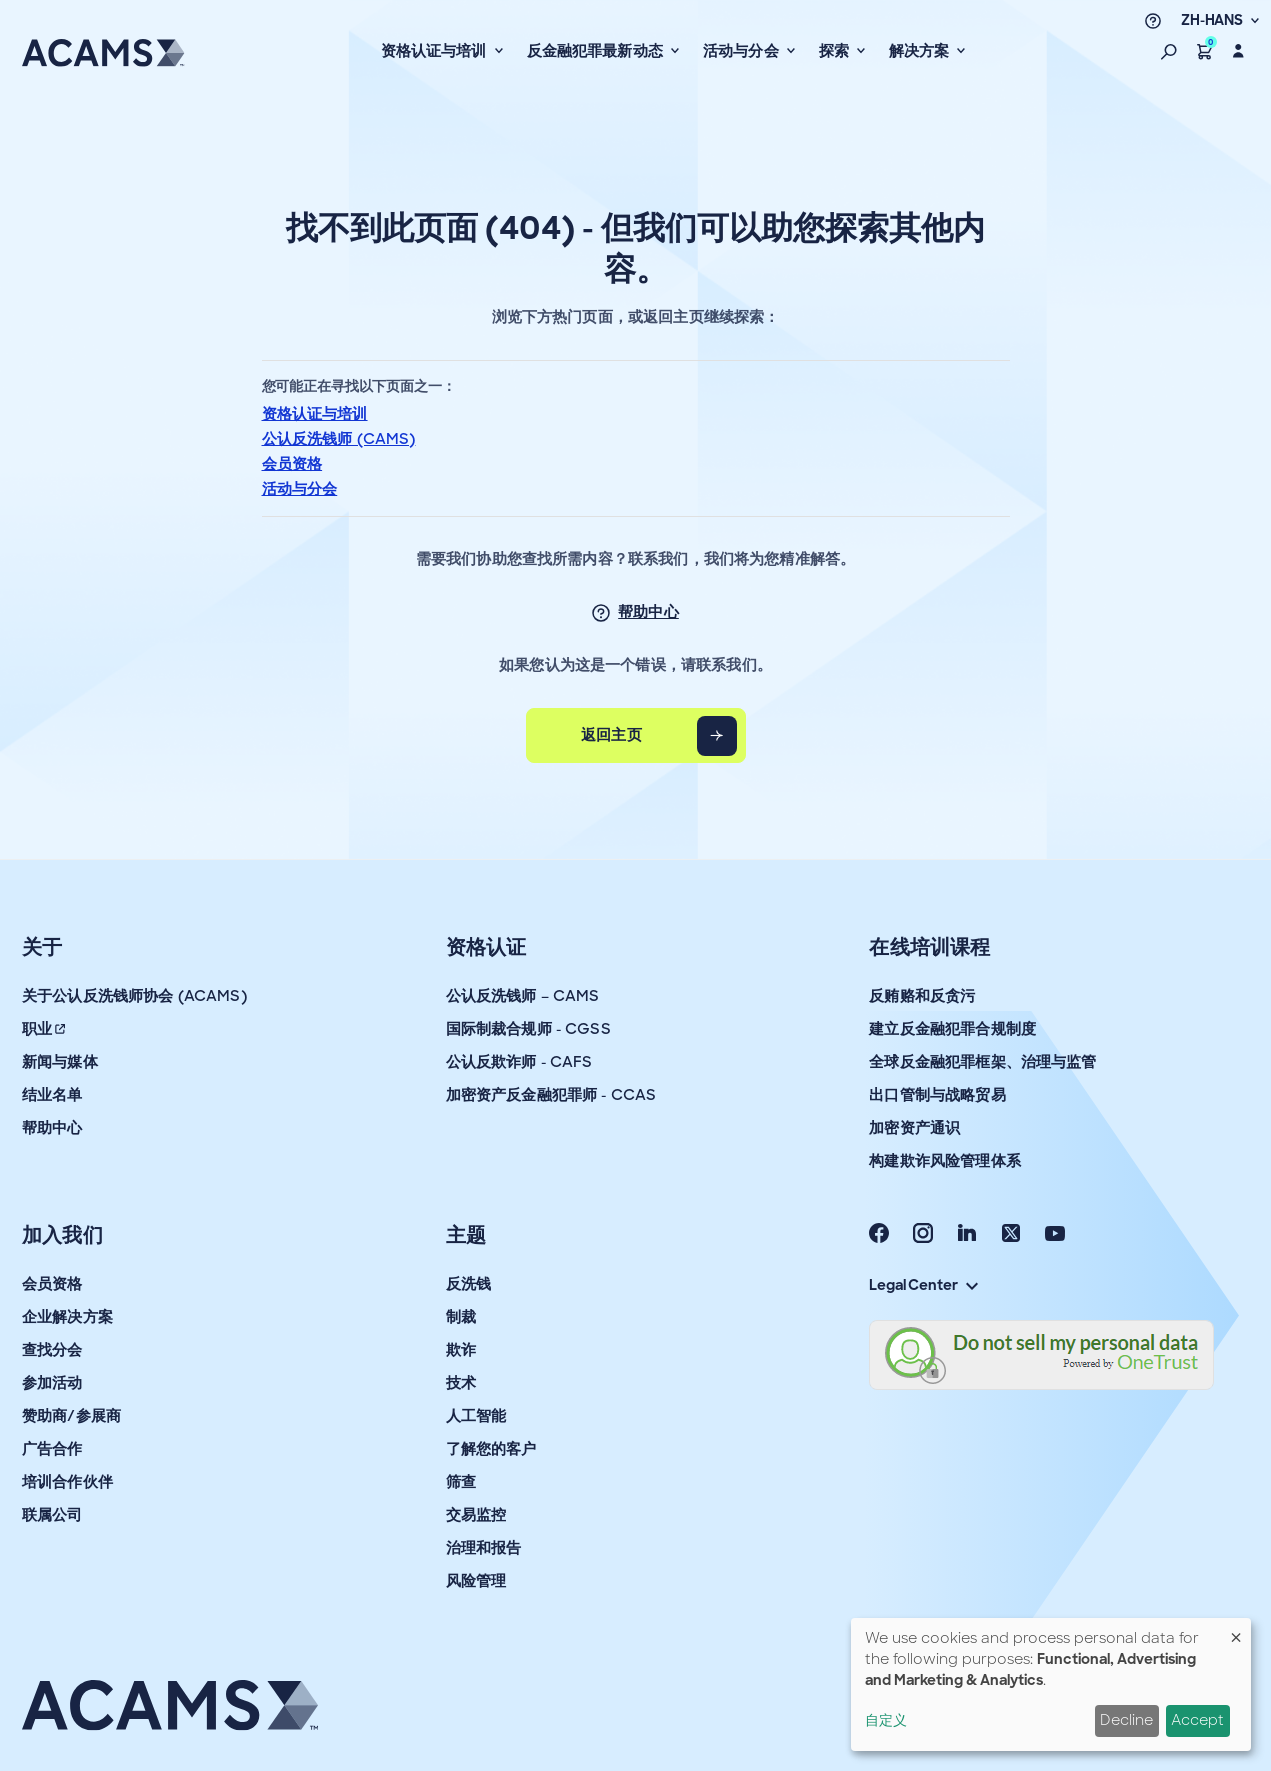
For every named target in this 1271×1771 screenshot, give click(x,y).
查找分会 (52, 1350)
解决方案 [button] (921, 51)
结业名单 (52, 1095)
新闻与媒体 (60, 1062)
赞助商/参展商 (71, 1416)
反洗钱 (468, 1284)
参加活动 (52, 1383)
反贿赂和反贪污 (922, 996)
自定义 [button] (886, 1720)
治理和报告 (484, 1548)
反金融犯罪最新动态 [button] (597, 51)
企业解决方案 (67, 1317)
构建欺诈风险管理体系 (945, 1161)
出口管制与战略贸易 (937, 1095)
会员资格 (292, 464)
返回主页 (611, 735)
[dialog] (1051, 1684)
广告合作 (52, 1449)
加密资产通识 (914, 1128)
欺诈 (461, 1350)
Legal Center (923, 1285)
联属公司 (52, 1515)
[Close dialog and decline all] (1236, 1630)
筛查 (461, 1482)
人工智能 (476, 1416)
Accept (1197, 1720)
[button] (1169, 51)
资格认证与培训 (315, 414)
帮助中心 (648, 612)
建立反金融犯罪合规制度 (952, 1029)
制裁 (461, 1317)
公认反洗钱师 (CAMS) (339, 439)
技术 (461, 1383)
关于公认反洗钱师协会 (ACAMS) (134, 996)
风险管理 (476, 1581)
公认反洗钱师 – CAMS (523, 996)
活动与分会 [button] (743, 51)
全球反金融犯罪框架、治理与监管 (982, 1062)
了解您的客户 (491, 1449)
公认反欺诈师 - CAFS (519, 1062)
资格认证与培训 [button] (436, 51)
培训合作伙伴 (67, 1482)
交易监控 (476, 1515)
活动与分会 (300, 489)
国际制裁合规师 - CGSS (528, 1029)
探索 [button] (836, 51)
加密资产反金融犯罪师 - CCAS (551, 1095)
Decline (1126, 1720)
